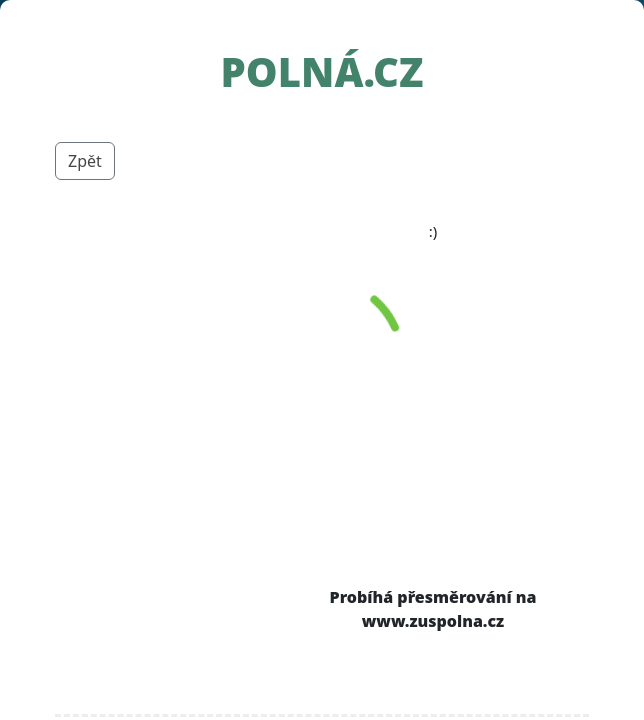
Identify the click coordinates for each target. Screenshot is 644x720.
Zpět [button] (85, 161)
